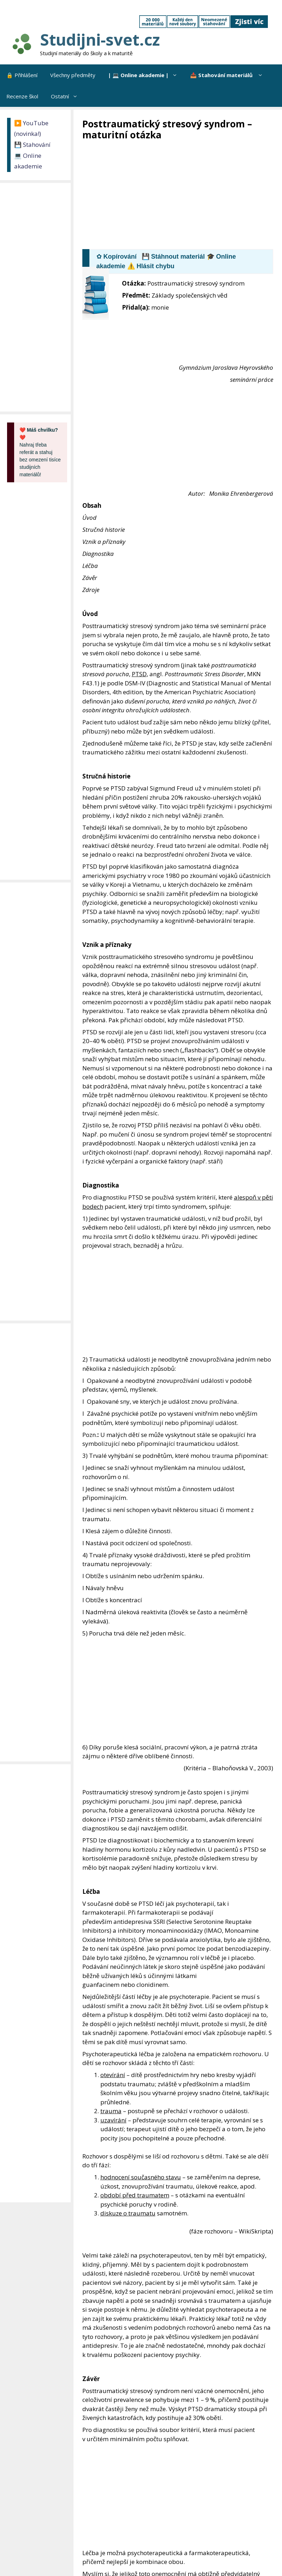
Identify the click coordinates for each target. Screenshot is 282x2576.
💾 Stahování (32, 144)
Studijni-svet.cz (100, 39)
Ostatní (67, 96)
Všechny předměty (72, 75)
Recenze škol (22, 96)
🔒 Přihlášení (21, 75)
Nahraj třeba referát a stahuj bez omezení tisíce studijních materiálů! (40, 452)
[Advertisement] (182, 194)
